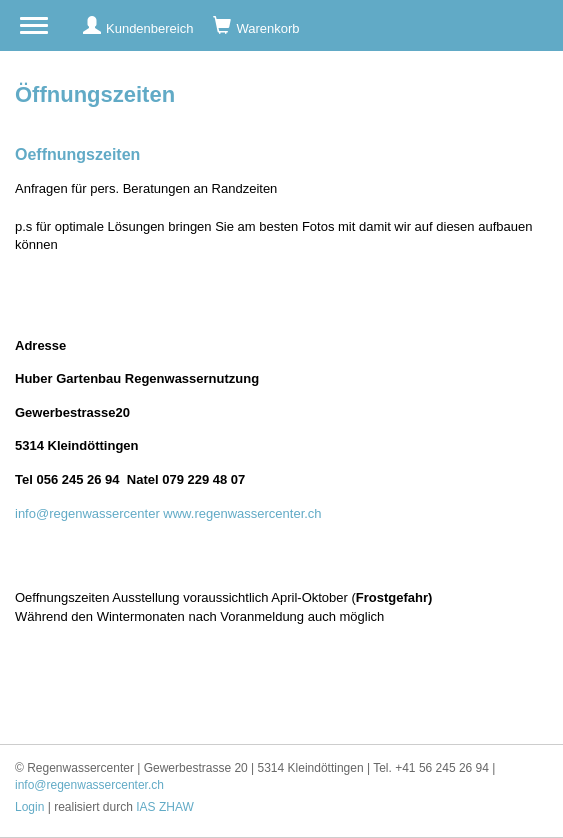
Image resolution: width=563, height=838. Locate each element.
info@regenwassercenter (87, 513)
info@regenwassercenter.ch (89, 785)
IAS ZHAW (165, 807)
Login (29, 807)
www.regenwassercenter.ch (242, 513)
